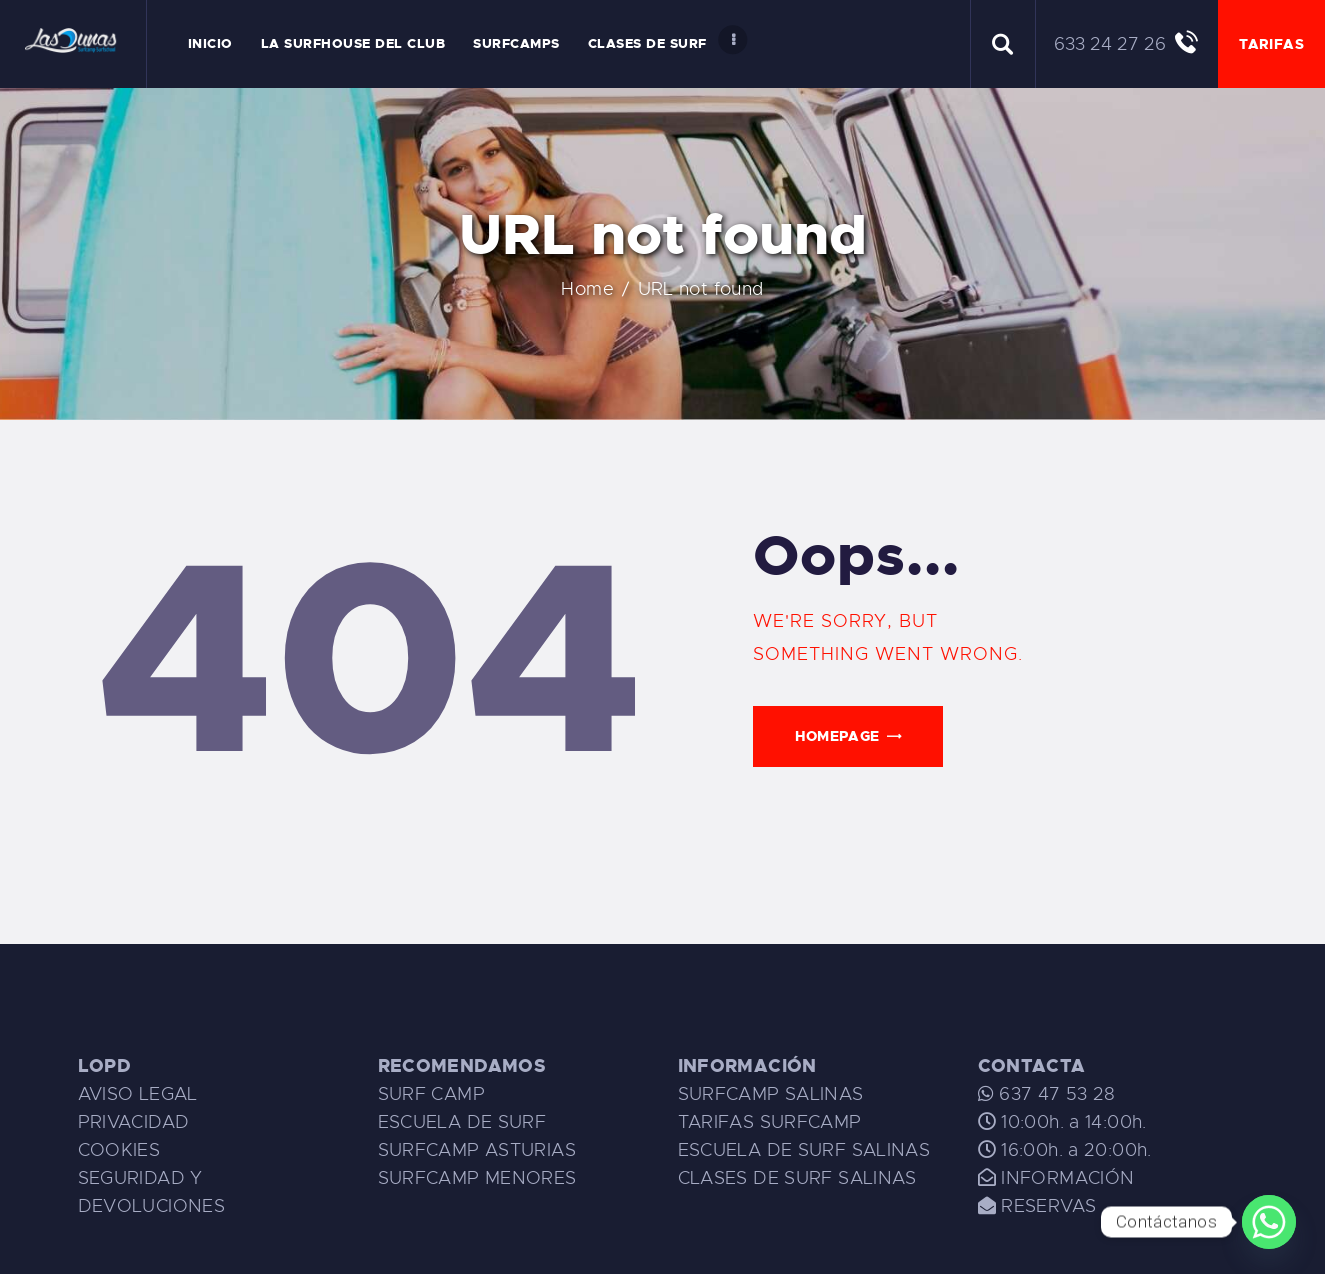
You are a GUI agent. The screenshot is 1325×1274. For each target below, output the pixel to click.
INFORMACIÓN (1067, 1178)
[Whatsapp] (1269, 1222)
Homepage (837, 736)
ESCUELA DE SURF (462, 1122)
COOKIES (119, 1150)
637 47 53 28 (1055, 1094)
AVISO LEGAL (138, 1094)
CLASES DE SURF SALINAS (797, 1178)
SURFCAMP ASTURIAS (477, 1150)
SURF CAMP (431, 1094)
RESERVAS (1048, 1206)
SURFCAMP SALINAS (771, 1094)
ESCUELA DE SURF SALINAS (804, 1150)
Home (625, 289)
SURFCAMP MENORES (477, 1178)
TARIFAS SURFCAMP (770, 1122)
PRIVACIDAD (134, 1122)
